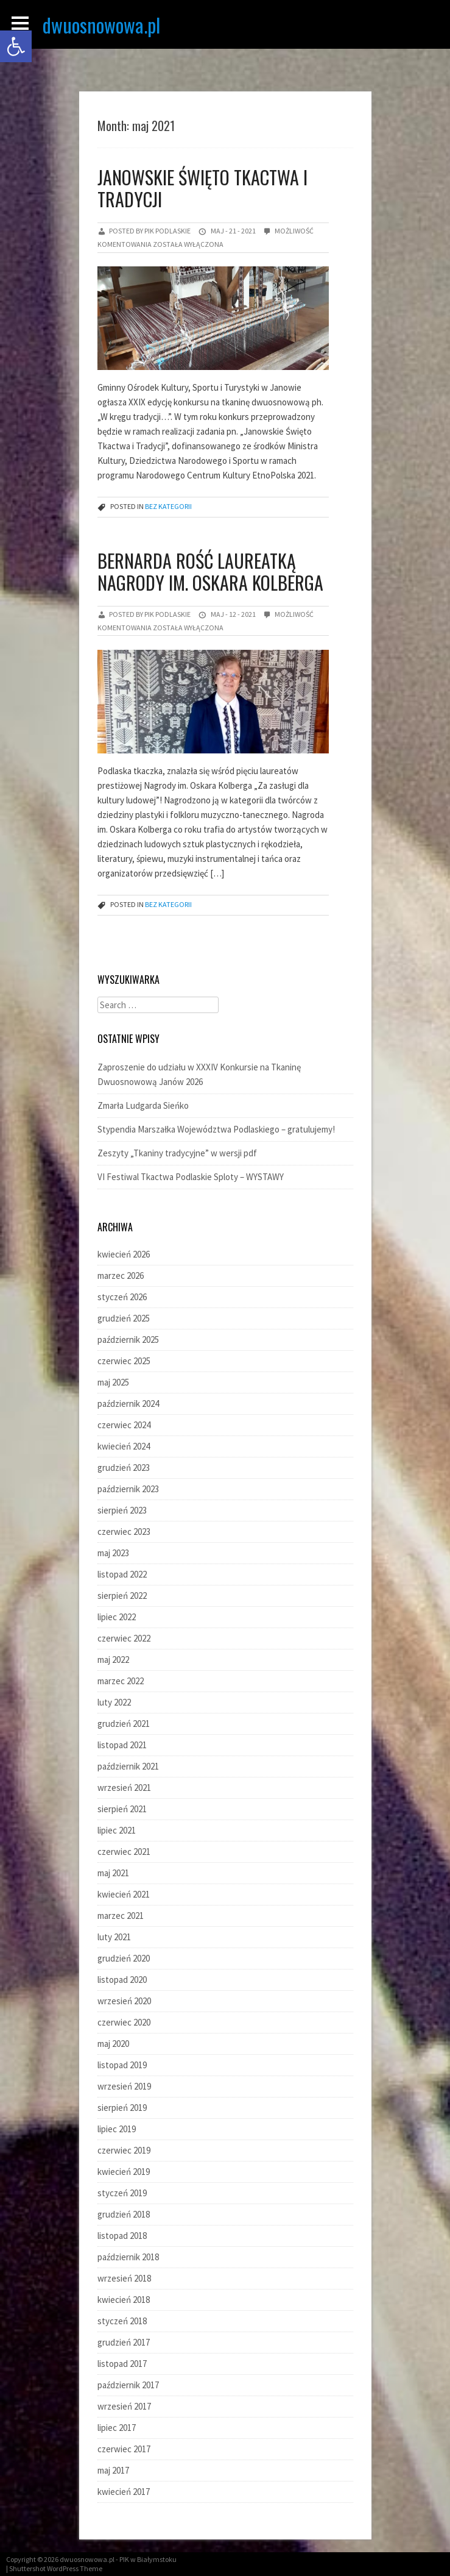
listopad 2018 (122, 2235)
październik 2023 (128, 1489)
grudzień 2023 (123, 1467)
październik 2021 (128, 1766)
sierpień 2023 (122, 1510)
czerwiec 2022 (123, 1638)
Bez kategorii (168, 506)
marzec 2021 (120, 1915)
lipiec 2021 (116, 1830)
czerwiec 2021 (123, 1851)
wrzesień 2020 (124, 2001)
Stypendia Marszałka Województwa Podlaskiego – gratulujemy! (216, 1129)
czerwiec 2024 (123, 1425)
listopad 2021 (122, 1745)
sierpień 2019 (122, 2107)
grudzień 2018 (123, 2214)
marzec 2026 (120, 1275)
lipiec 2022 (116, 1617)
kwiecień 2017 (123, 2491)
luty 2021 (114, 1937)
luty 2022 (114, 1702)
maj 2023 (113, 1553)
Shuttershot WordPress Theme (55, 2568)
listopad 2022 (122, 1574)
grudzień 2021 (123, 1723)
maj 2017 (113, 2470)
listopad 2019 (122, 2065)
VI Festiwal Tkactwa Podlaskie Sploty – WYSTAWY (190, 1177)
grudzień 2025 (123, 1318)
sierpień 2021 (122, 1809)
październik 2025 (128, 1339)
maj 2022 (113, 1659)
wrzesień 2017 (124, 2406)
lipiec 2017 (116, 2427)
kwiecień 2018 (123, 2299)
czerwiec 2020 (123, 2022)
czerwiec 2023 (123, 1531)
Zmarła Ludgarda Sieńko (143, 1105)
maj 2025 (113, 1382)
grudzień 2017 (123, 2342)
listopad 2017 (122, 2363)
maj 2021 (113, 1873)
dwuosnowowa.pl (101, 24)
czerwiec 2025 (123, 1361)
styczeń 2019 (122, 2193)
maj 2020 (113, 2043)
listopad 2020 (122, 1979)
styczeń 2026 (122, 1297)
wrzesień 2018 (124, 2278)
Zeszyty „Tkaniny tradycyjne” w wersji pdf (177, 1153)
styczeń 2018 (122, 2321)
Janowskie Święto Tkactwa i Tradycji (202, 188)
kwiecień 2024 (123, 1446)
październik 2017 (128, 2385)
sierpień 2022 (122, 1595)
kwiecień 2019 (123, 2171)
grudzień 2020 (123, 1958)
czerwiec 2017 (123, 2449)
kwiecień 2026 (123, 1254)
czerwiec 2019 (123, 2150)
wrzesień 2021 (124, 1787)
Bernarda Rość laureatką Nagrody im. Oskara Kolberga (210, 571)
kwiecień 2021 (123, 1894)
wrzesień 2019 (124, 2086)
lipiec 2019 (116, 2129)
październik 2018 (128, 2257)
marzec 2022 (120, 1681)
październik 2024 (128, 1403)
